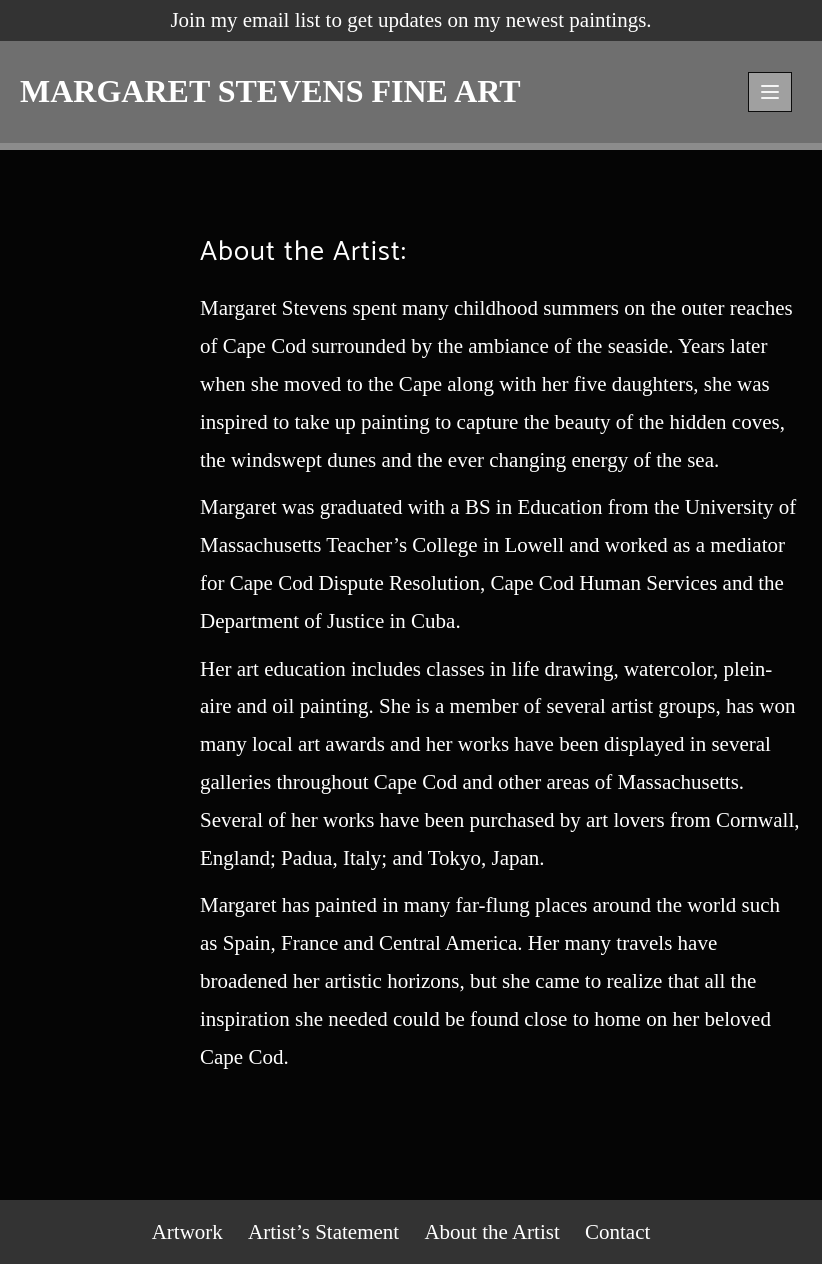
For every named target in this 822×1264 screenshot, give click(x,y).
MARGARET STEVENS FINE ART (270, 91)
